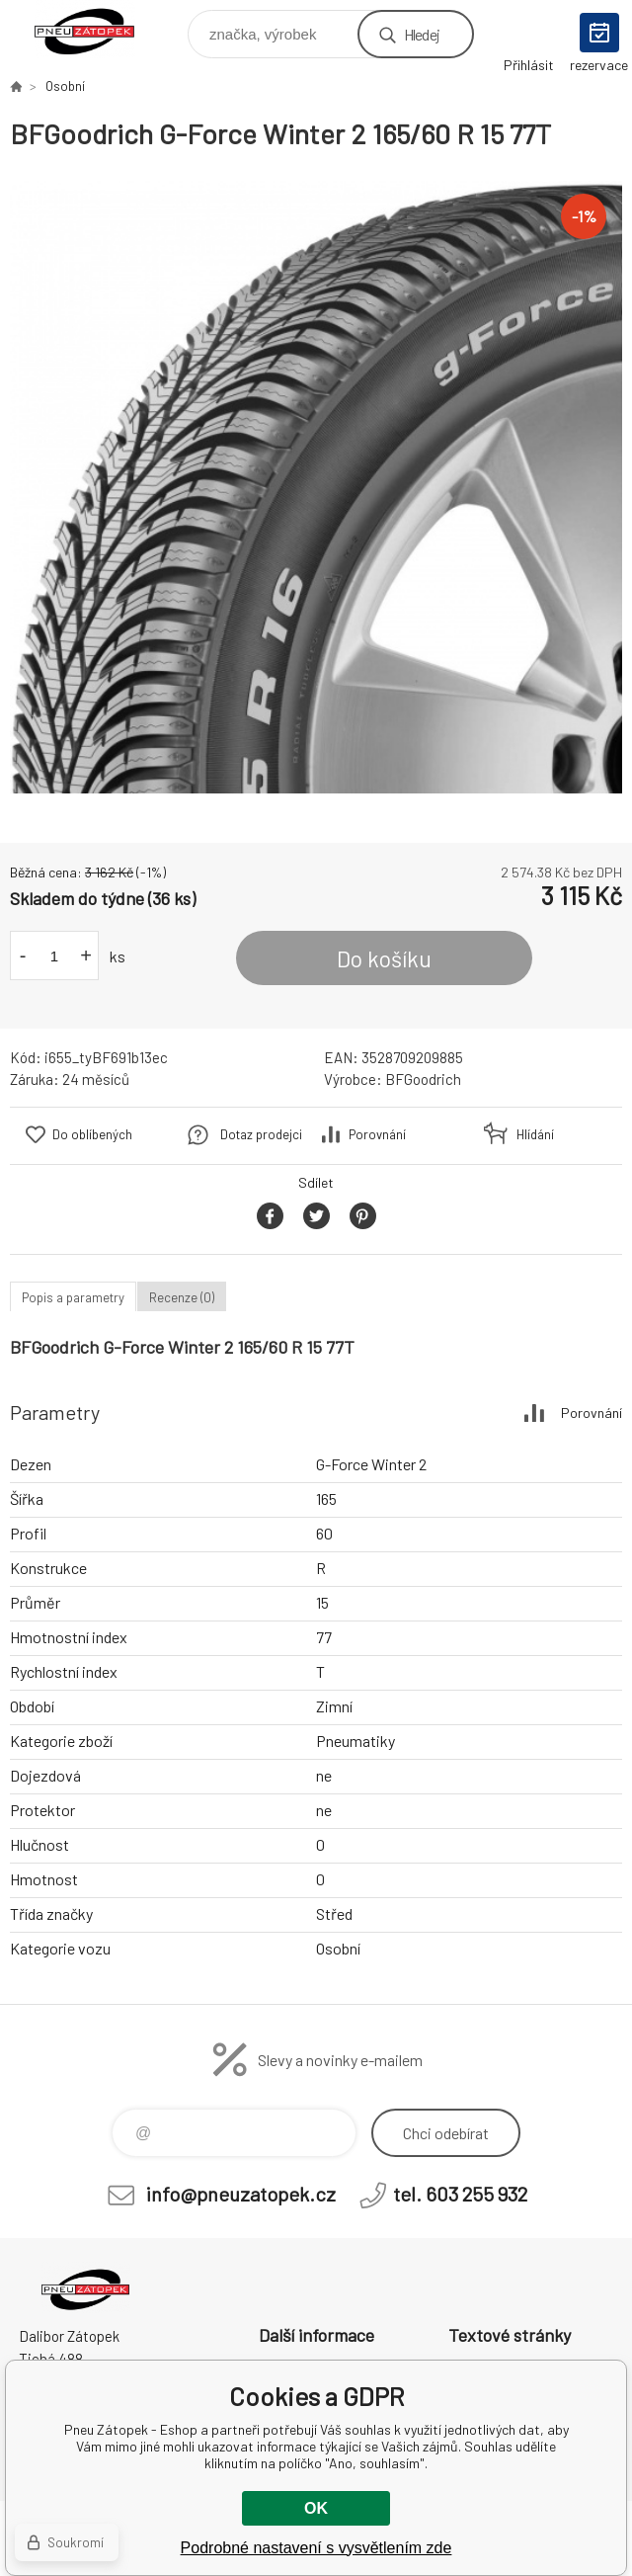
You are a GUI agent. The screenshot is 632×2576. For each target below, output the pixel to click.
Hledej (421, 34)
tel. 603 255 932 (460, 2193)
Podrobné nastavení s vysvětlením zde (316, 2547)
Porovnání (377, 1134)
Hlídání (535, 1134)
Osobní (65, 86)
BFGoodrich (423, 1079)
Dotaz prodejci (261, 1134)
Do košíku (384, 958)
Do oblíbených (92, 1134)
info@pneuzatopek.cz (241, 2193)
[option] (316, 487)
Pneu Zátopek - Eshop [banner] (97, 29)
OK (316, 2508)
